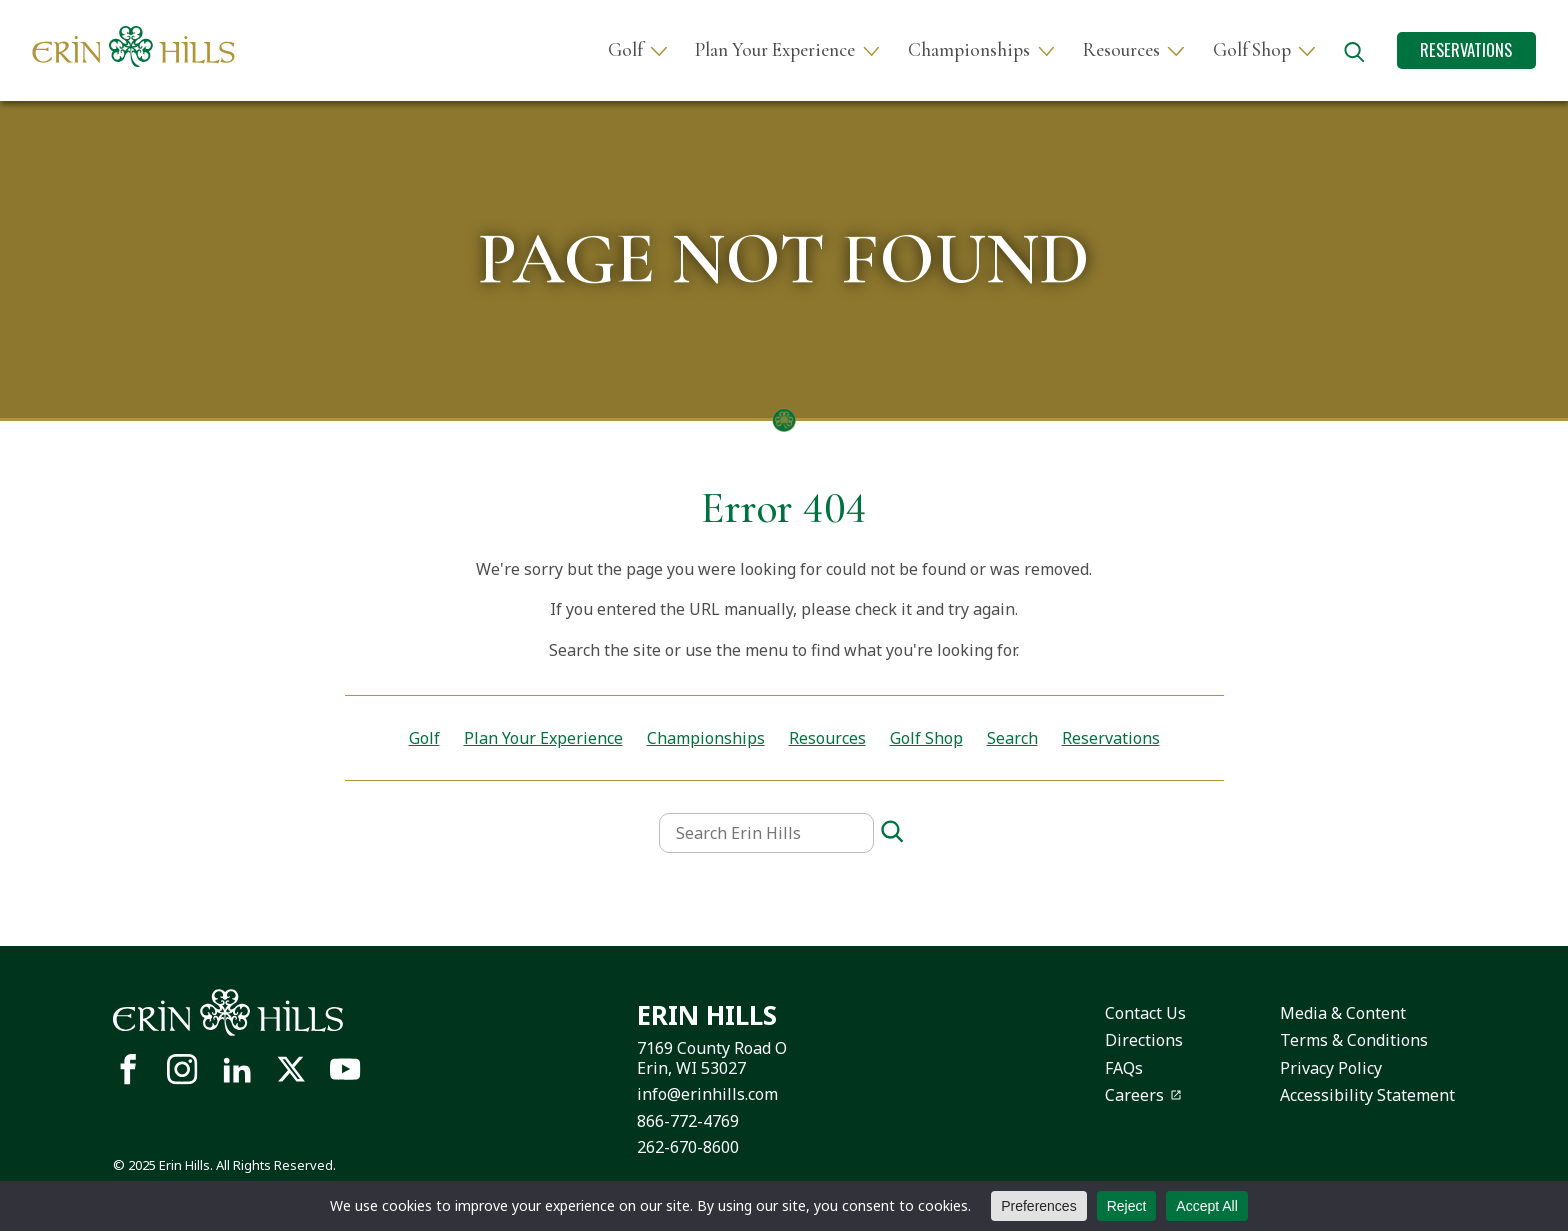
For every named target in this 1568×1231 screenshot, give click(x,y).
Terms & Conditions (1354, 1040)
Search (1012, 738)
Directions (1144, 1040)
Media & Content (1343, 1013)
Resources (1121, 50)
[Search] (892, 832)
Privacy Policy (1331, 1068)
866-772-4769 (688, 1121)
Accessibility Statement (1367, 1095)
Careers (1134, 1095)
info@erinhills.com (707, 1094)
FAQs (1124, 1068)
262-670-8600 (688, 1147)
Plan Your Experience (775, 50)
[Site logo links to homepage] (133, 46)
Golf (625, 50)
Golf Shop (1252, 50)
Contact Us (1145, 1013)
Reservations (1466, 49)
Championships (969, 50)
